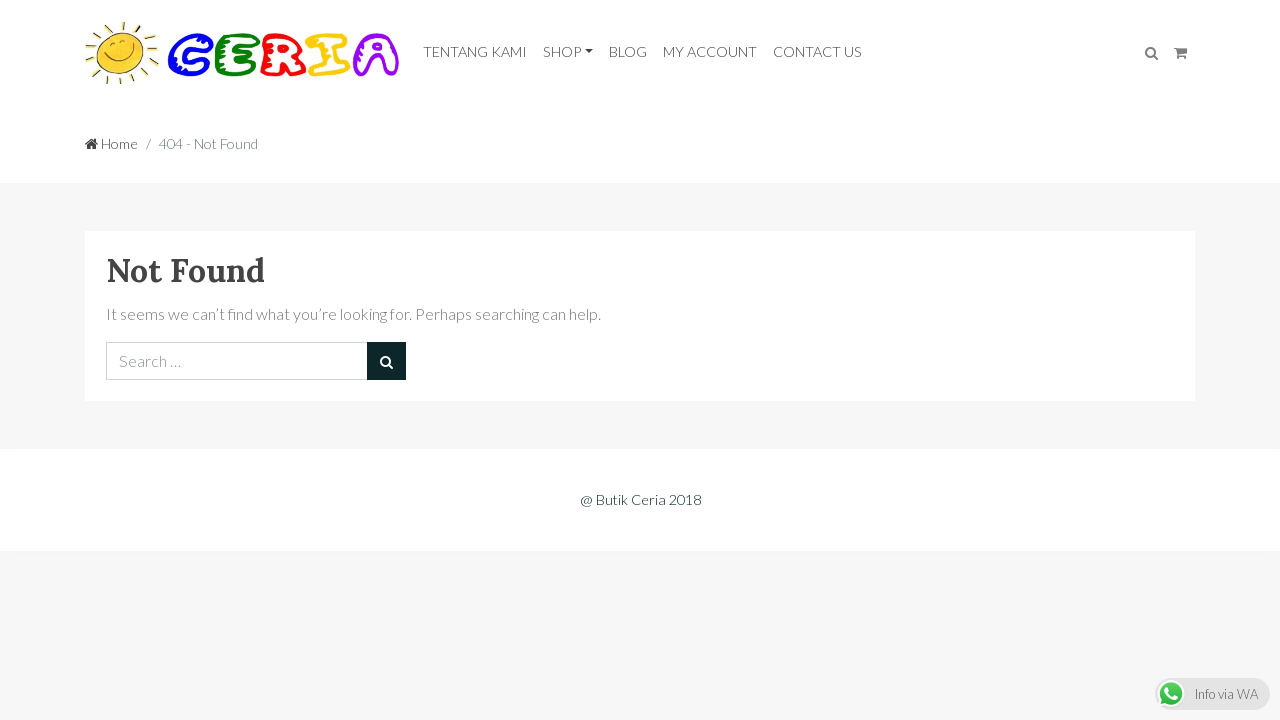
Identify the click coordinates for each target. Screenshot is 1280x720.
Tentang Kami (475, 51)
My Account (710, 51)
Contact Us (817, 51)
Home (111, 143)
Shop (562, 51)
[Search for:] (237, 361)
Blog (628, 51)
